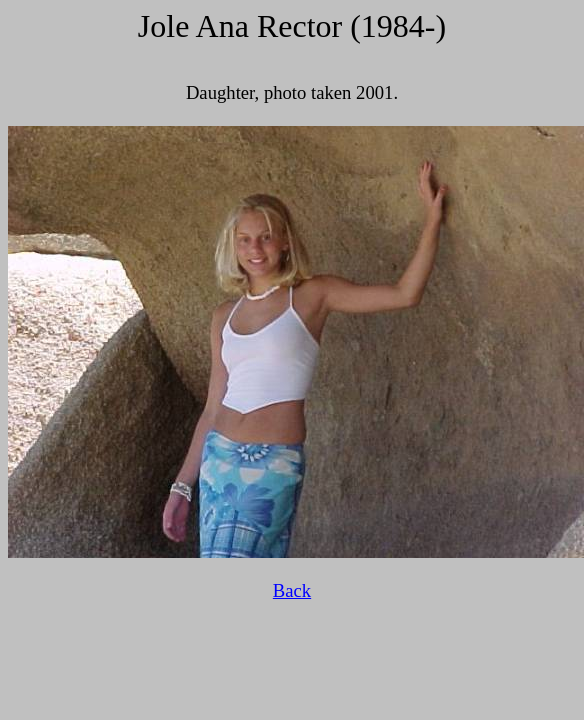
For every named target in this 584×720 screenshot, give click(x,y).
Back (292, 590)
